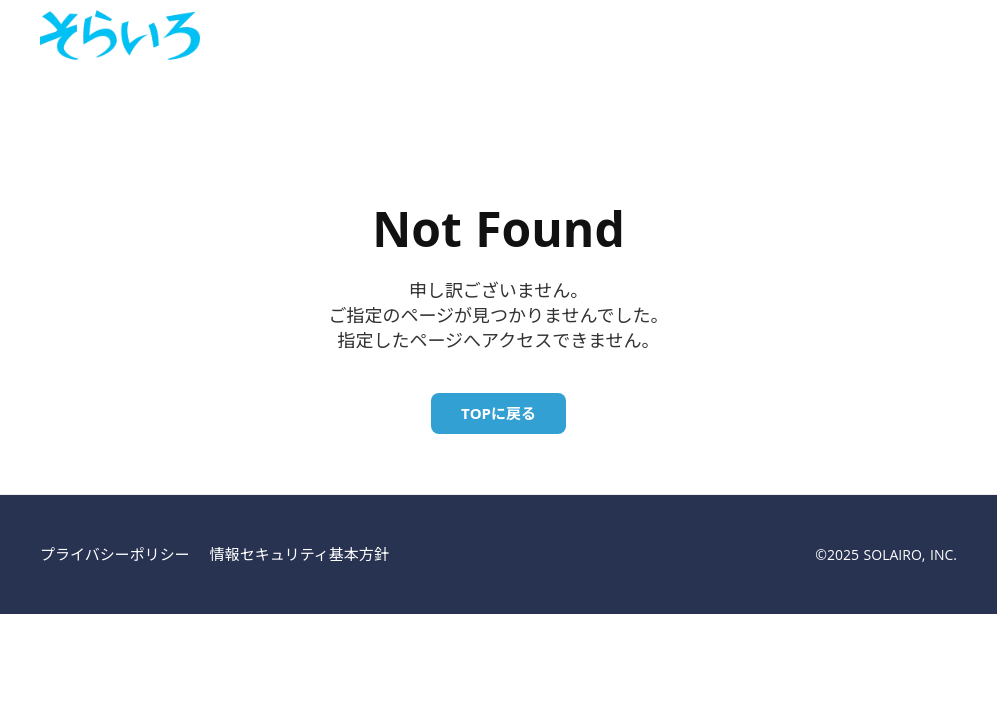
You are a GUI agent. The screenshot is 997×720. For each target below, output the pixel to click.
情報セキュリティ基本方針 (299, 554)
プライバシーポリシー (115, 554)
